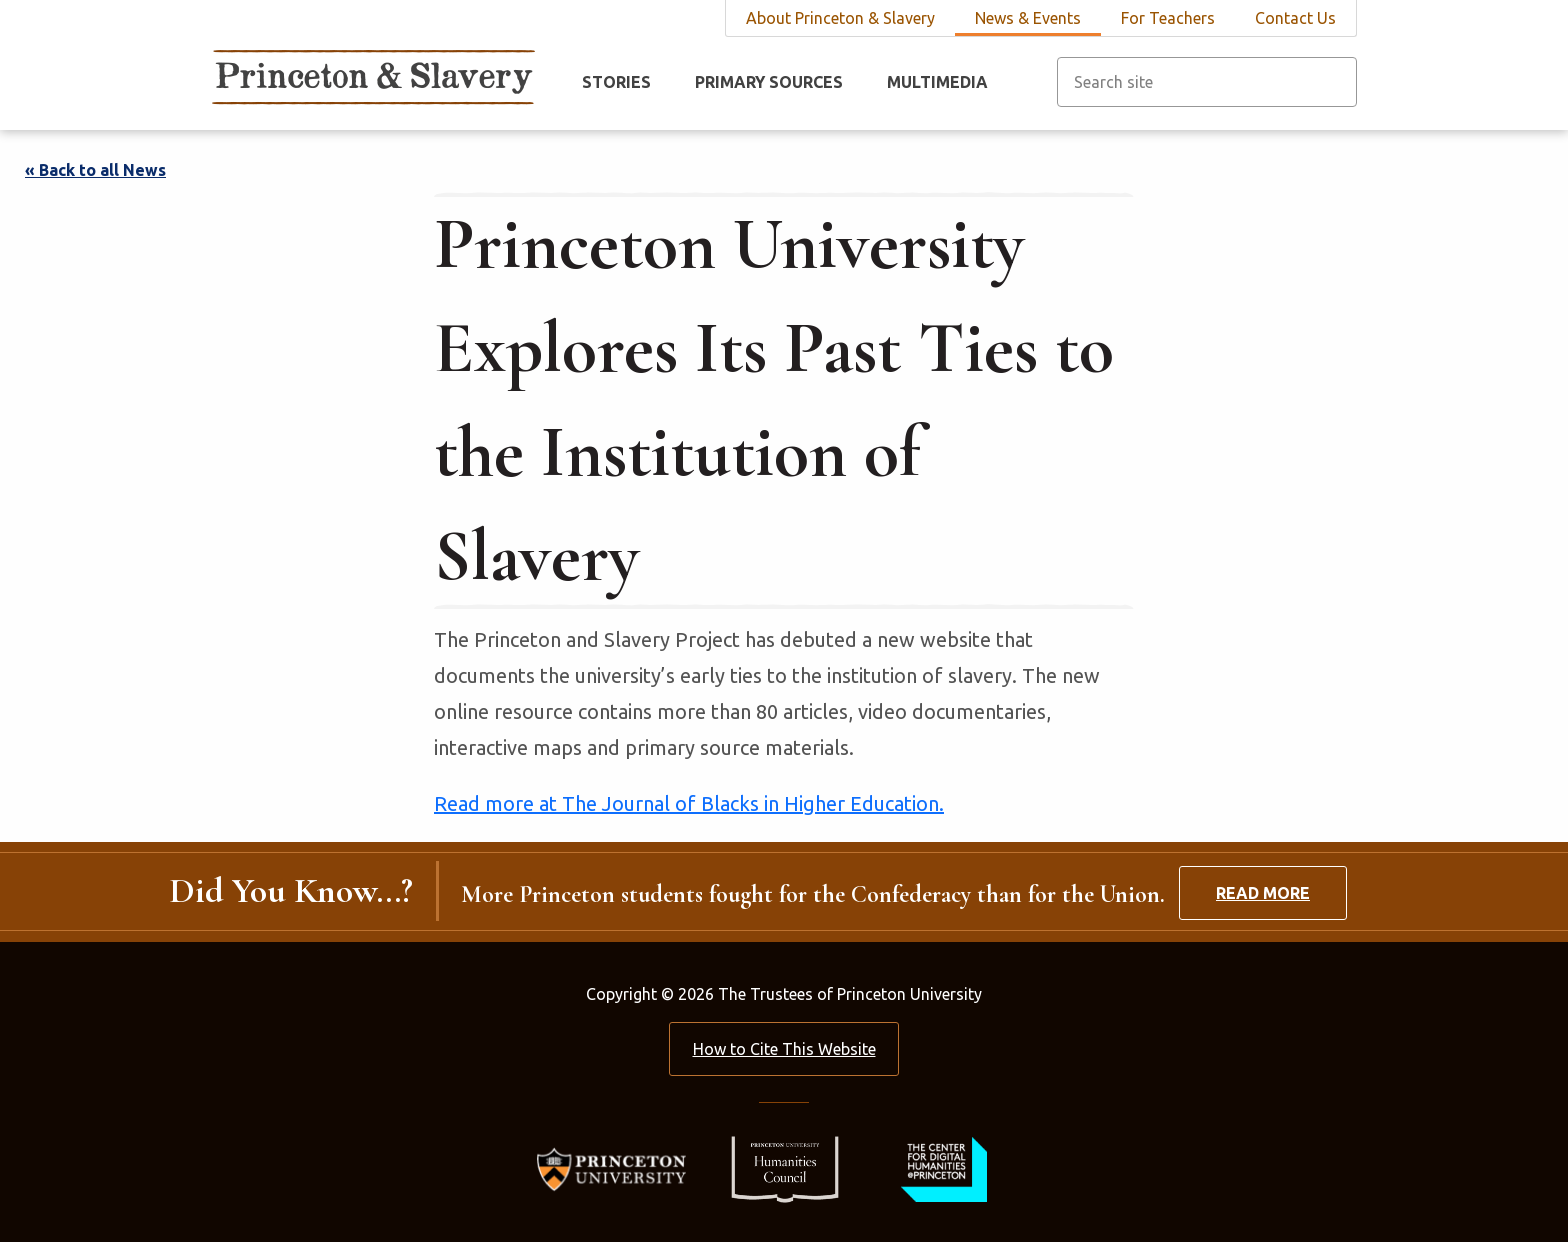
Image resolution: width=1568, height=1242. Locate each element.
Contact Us (1295, 18)
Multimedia (937, 82)
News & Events (1028, 18)
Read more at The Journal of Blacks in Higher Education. (689, 803)
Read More (1263, 893)
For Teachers (1168, 18)
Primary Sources (769, 82)
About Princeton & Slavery (840, 18)
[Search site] (1207, 82)
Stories (616, 82)
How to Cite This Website (784, 1049)
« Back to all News (95, 170)
